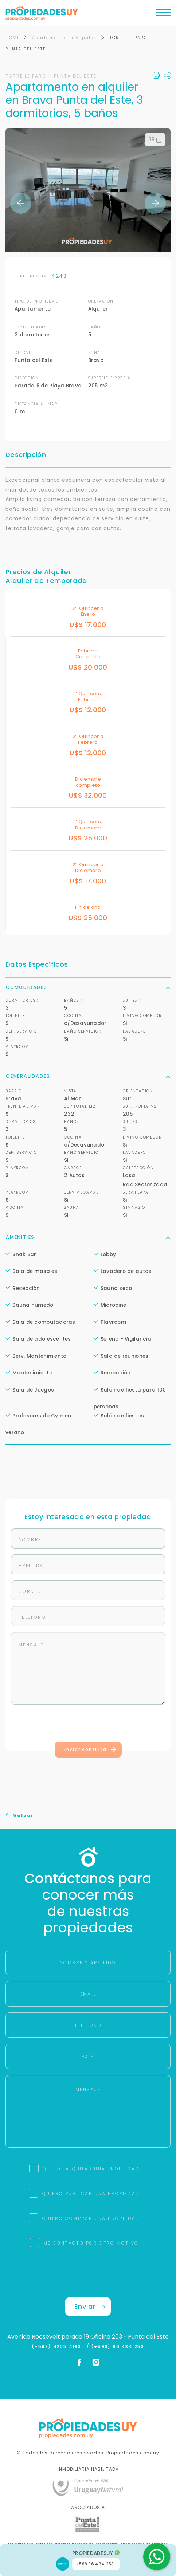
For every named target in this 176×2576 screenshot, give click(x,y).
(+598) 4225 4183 (58, 2346)
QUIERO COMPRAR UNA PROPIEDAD (91, 2218)
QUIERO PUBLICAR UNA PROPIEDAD (91, 2193)
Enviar (90, 2306)
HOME (12, 38)
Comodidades (88, 987)
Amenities (88, 1237)
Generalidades (88, 1076)
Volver (20, 1815)
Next (155, 203)
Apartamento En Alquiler (65, 38)
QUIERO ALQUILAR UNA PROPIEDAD (91, 2169)
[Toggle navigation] (163, 14)
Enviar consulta (90, 1749)
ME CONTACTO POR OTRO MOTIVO (91, 2243)
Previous (20, 203)
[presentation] (88, 1725)
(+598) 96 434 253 (117, 2346)
